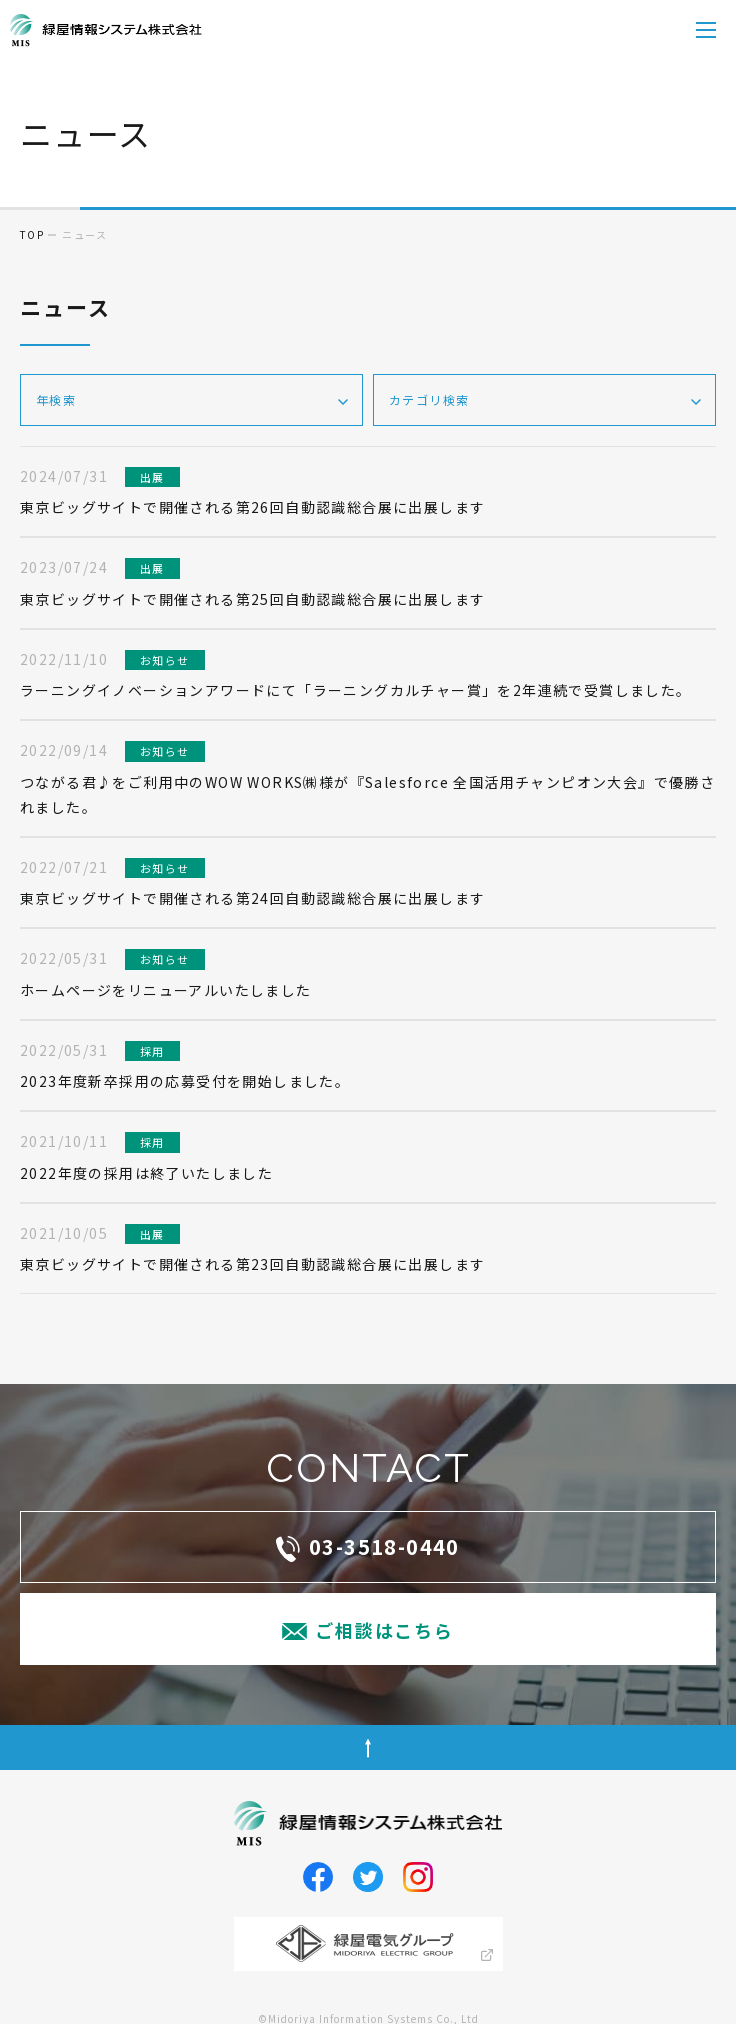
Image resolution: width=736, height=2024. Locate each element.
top (32, 234)
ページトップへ (368, 1747)
